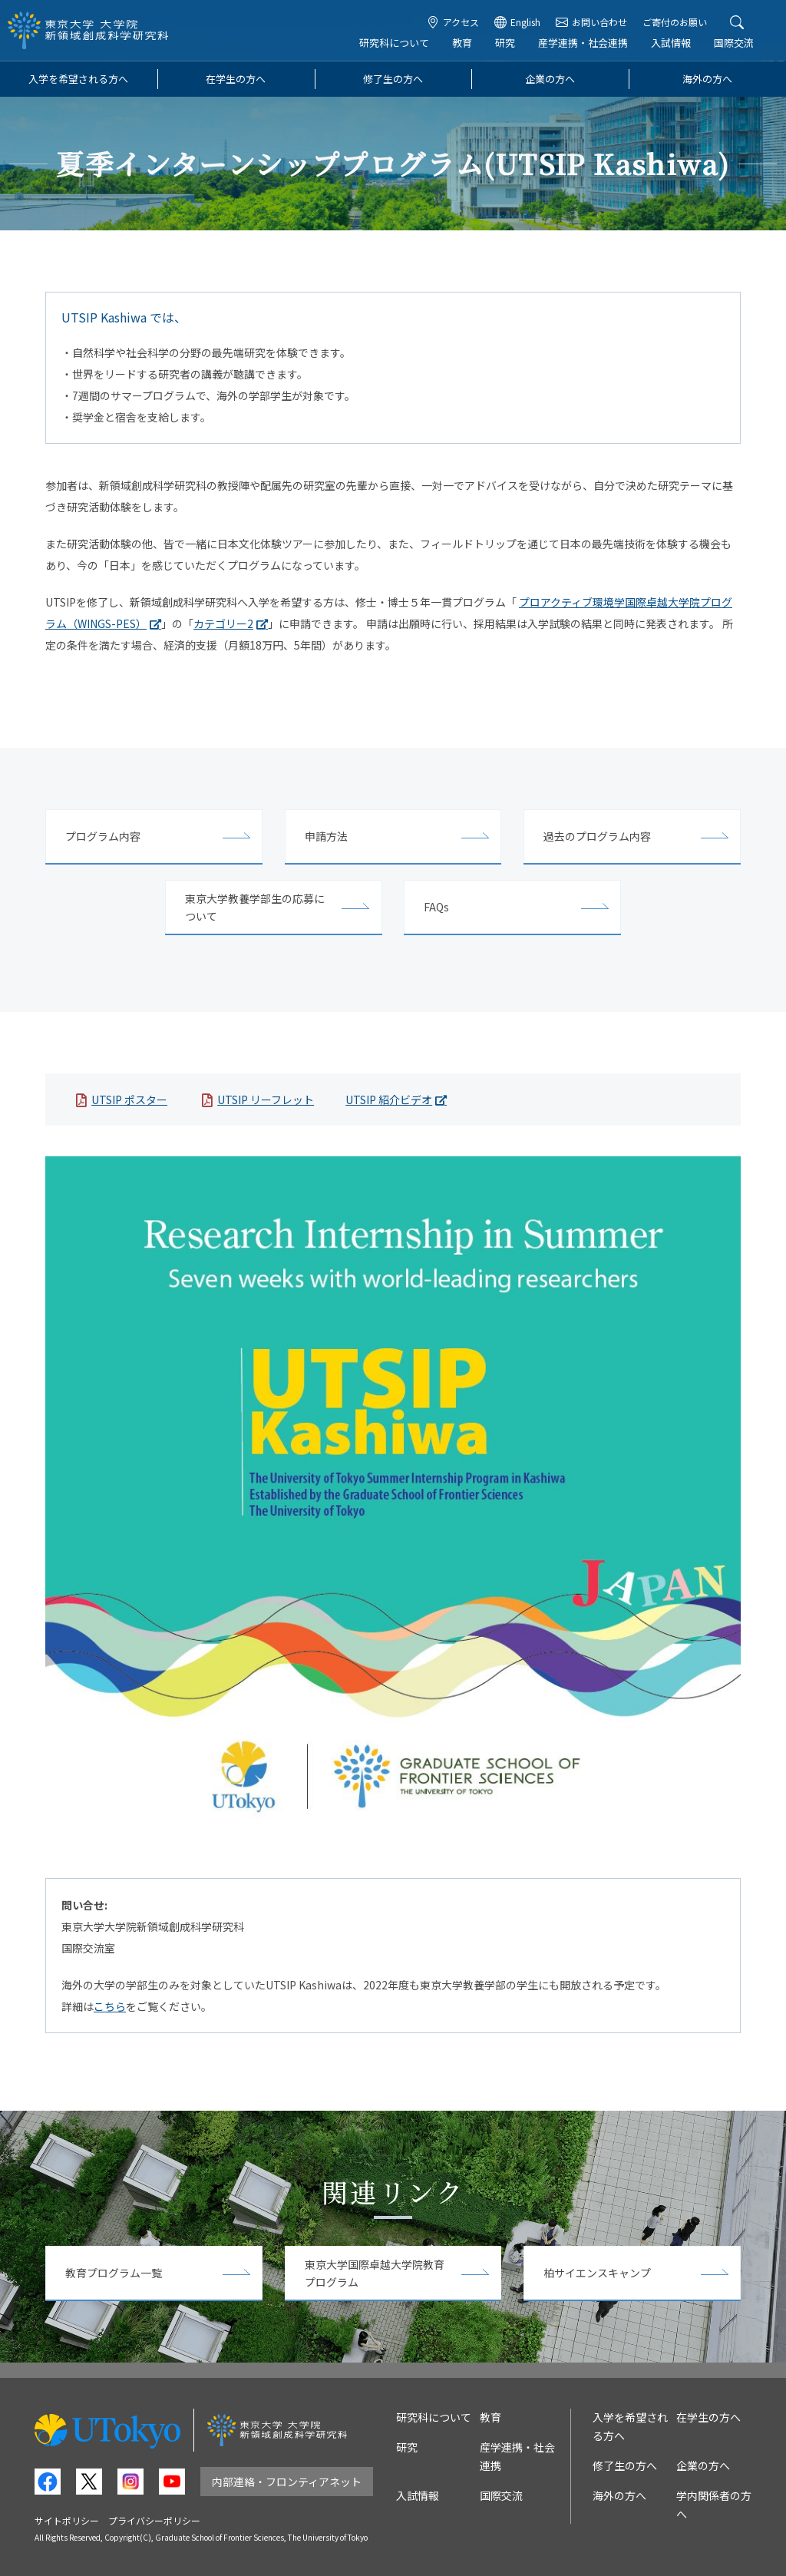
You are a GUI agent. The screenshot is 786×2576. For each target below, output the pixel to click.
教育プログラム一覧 (113, 2272)
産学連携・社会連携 (584, 43)
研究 (507, 43)
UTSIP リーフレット (265, 1099)
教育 (464, 43)
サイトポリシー (67, 2520)
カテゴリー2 (223, 623)
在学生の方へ (236, 78)
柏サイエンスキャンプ (597, 2272)
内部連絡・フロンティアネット (287, 2481)
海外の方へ (707, 78)
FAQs (436, 906)
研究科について (396, 43)
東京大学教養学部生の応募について (255, 907)
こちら (110, 2006)
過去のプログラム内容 (597, 836)
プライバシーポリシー (154, 2520)
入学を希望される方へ (78, 78)
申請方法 (326, 836)
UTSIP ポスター (129, 1099)
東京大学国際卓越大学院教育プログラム (374, 2273)
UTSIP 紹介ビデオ (388, 1099)
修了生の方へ (393, 78)
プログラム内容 (102, 836)
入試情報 (672, 43)
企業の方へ (550, 78)
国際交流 (735, 43)
